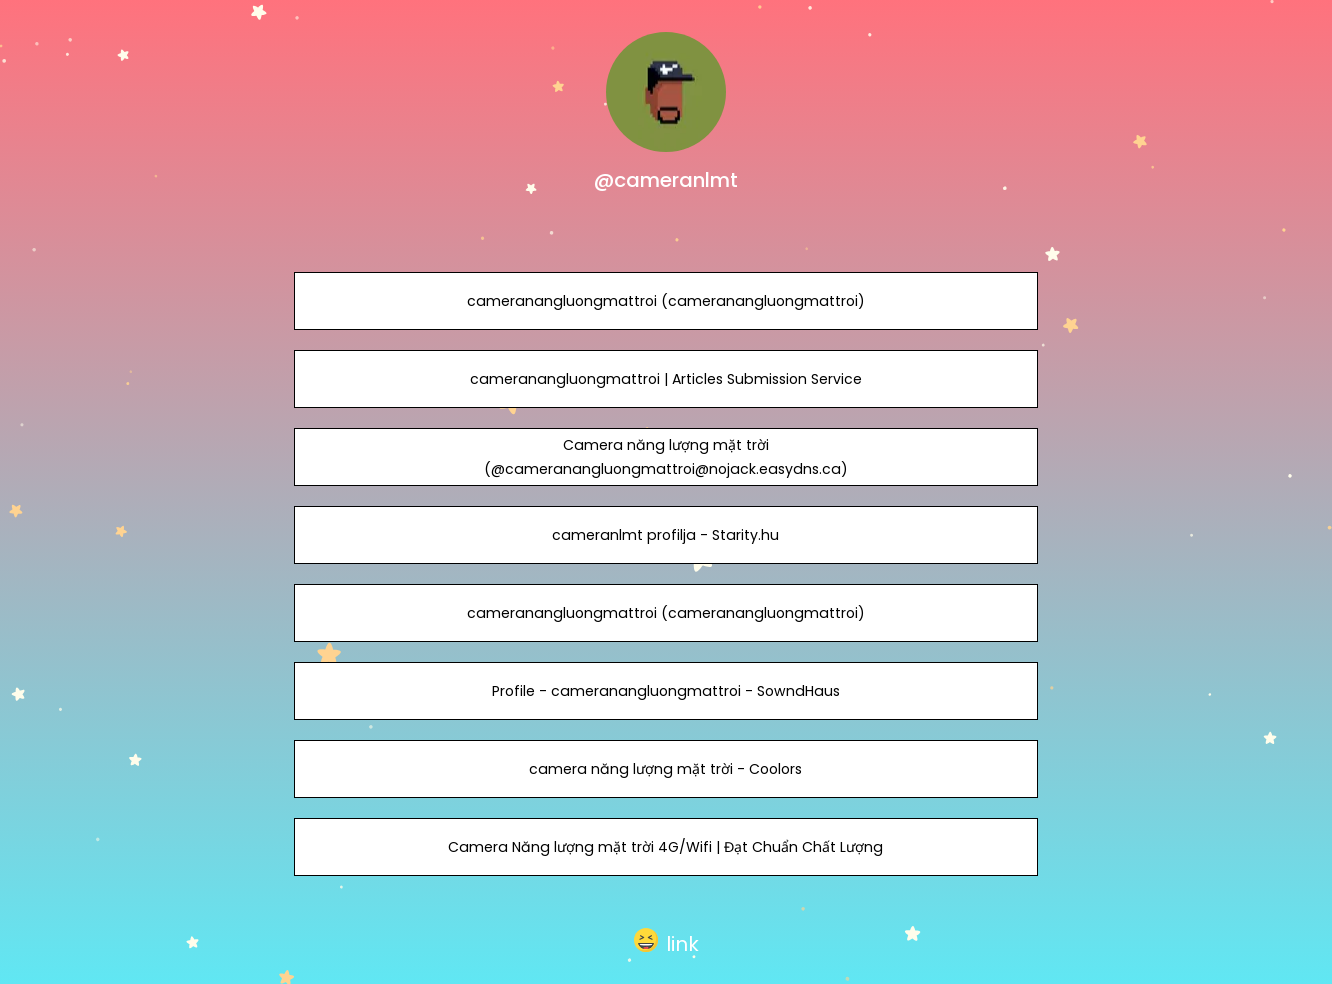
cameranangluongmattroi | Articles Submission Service (666, 379)
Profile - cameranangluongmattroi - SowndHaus (666, 691)
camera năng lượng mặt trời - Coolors (665, 769)
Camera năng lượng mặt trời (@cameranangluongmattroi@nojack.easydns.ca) (666, 457)
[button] (666, 940)
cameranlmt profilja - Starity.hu (665, 535)
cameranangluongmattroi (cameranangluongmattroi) (666, 301)
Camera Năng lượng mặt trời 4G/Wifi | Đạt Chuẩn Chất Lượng (665, 847)
